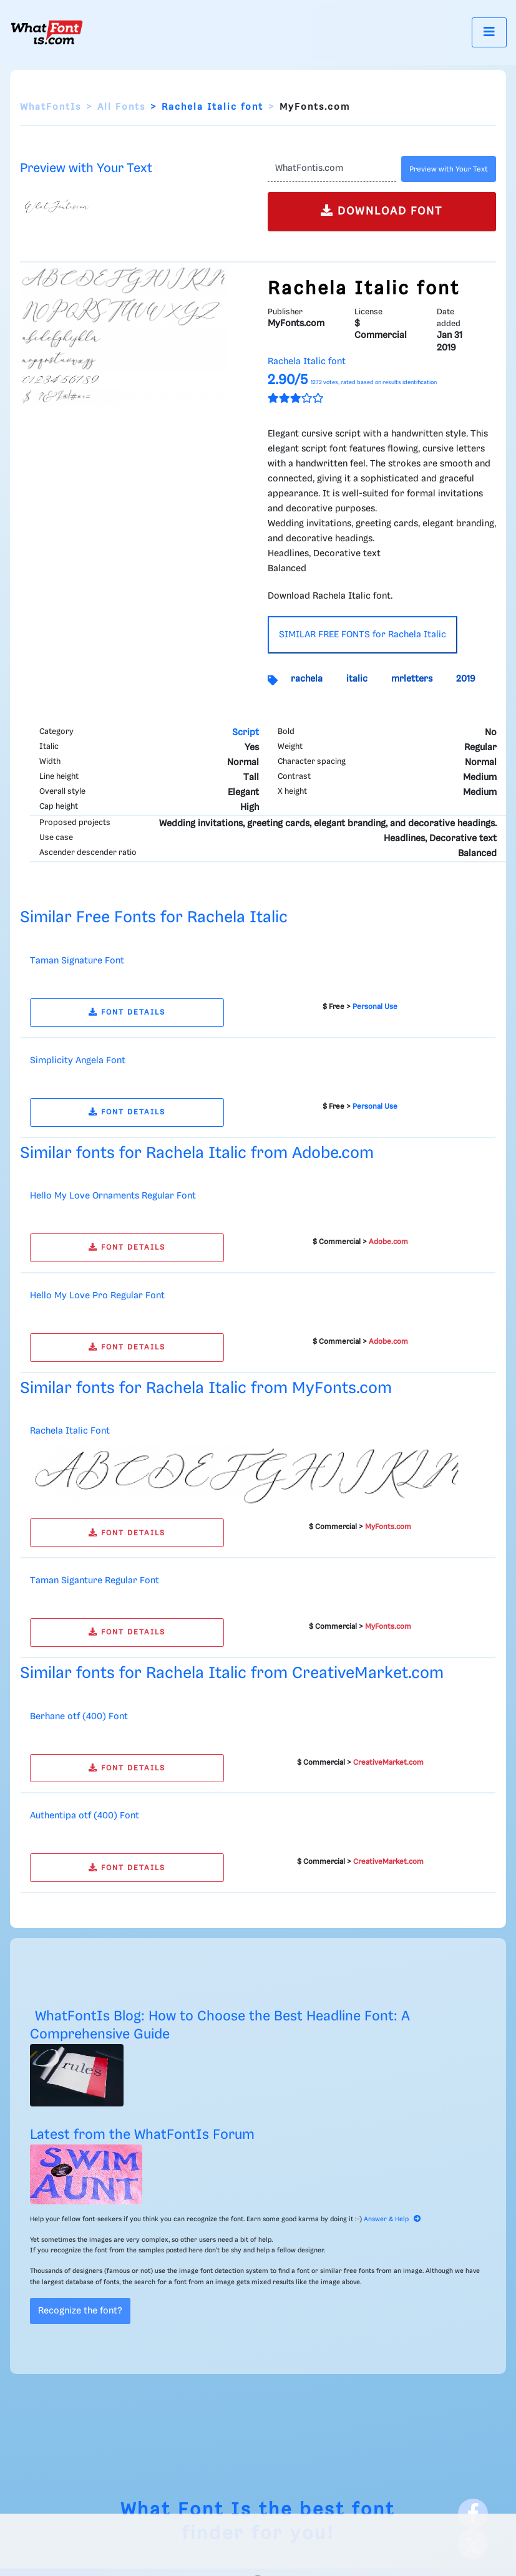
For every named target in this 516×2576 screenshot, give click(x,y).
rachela (307, 679)
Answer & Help (392, 2219)
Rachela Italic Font (70, 1431)
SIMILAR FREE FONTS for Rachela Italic (362, 635)
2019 (465, 679)
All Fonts (121, 107)
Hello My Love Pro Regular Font (97, 1296)
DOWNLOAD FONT (381, 210)
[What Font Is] (46, 32)
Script (245, 733)
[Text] (332, 169)
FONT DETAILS (127, 1012)
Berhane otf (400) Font (79, 1717)
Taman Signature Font (77, 961)
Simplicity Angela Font (77, 1061)
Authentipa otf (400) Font (84, 1816)
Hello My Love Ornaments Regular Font (113, 1196)
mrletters (411, 679)
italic (357, 679)
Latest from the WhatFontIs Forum (142, 2135)
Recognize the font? (80, 2311)
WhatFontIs (50, 107)
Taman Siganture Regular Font (94, 1581)
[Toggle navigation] (489, 32)
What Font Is (186, 2510)
